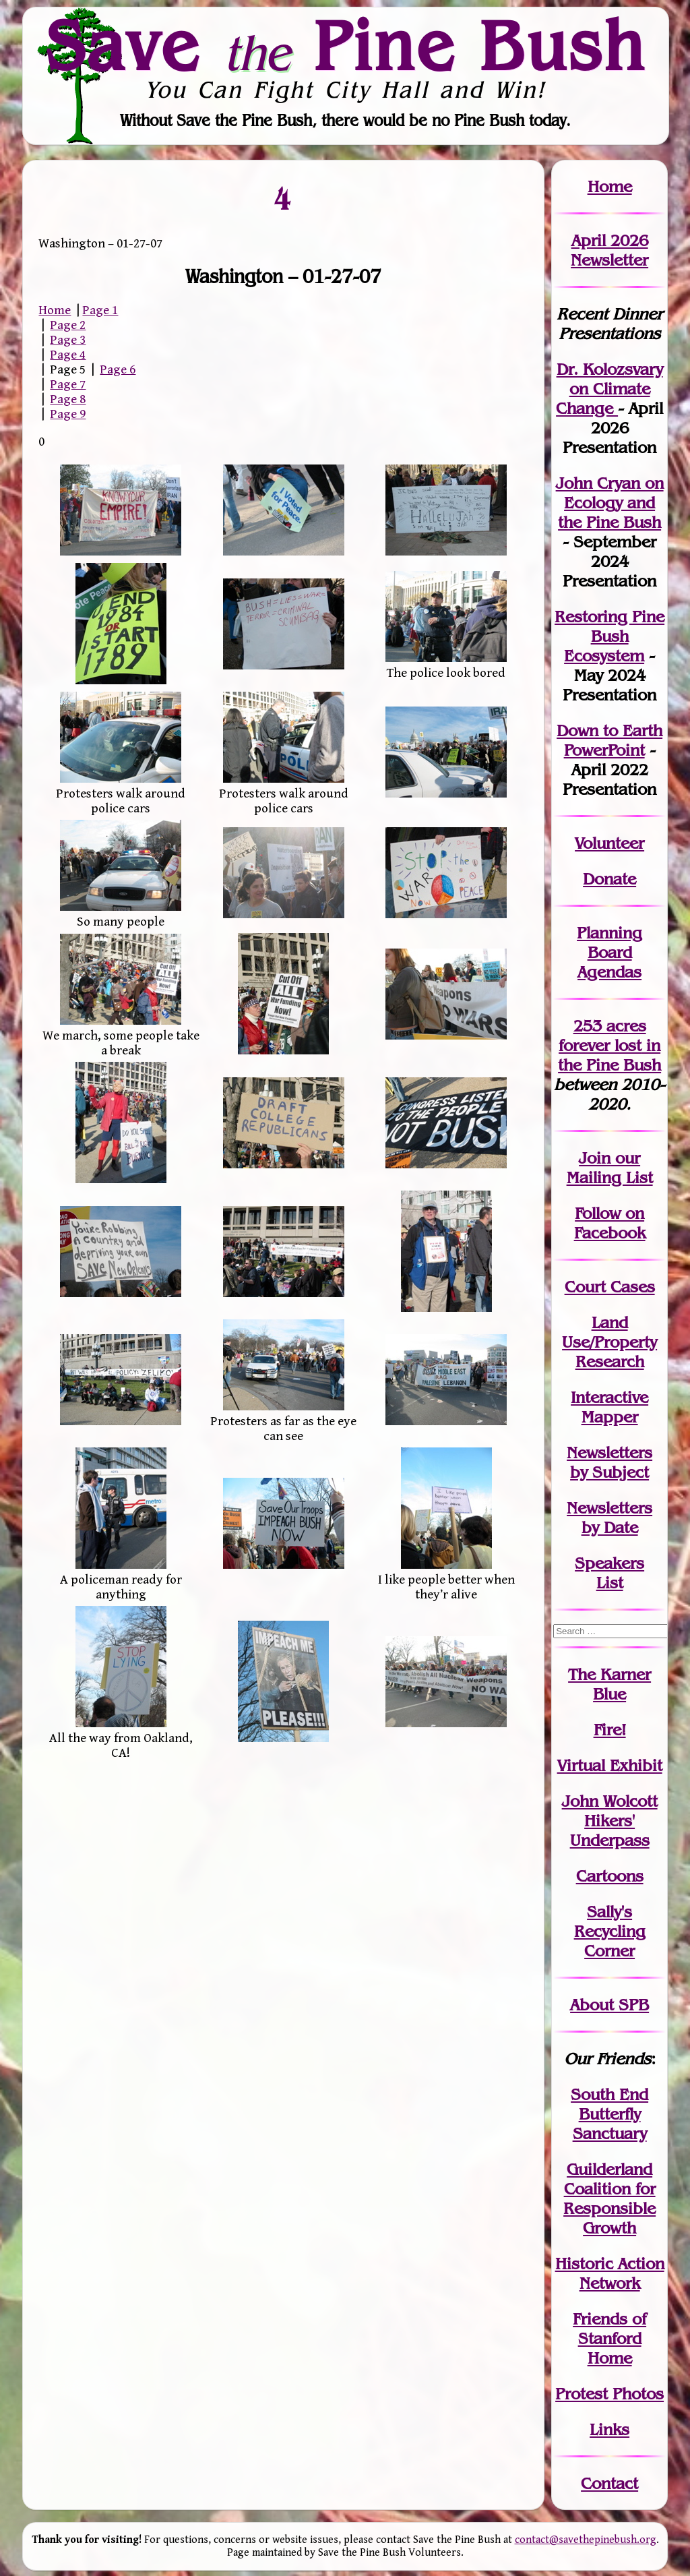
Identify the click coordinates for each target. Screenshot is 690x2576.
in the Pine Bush (609, 1055)
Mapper (610, 1417)
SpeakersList (609, 1572)
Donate (609, 879)
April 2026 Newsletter (609, 250)
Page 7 (68, 384)
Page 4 (68, 354)
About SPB (609, 2004)
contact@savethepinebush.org (585, 2540)
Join (594, 1158)
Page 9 (68, 414)
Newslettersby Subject (609, 1462)
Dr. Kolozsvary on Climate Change (609, 388)
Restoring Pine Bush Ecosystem (609, 636)
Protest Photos (609, 2393)
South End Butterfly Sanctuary (609, 2114)
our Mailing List (610, 1167)
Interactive (609, 1397)
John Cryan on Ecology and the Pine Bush (610, 502)
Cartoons (610, 1876)
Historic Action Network (609, 2273)
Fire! (610, 1729)
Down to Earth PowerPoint (609, 740)
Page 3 (68, 339)
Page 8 (68, 399)
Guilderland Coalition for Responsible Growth (609, 2198)
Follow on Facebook (610, 1222)
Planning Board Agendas (609, 952)
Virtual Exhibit (609, 1765)
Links (609, 2429)
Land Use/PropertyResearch (609, 1342)
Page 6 (117, 369)
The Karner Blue (609, 1684)
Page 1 (100, 310)
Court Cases (610, 1286)
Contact (609, 2483)
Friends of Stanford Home (609, 2338)
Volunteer (609, 843)
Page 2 (68, 325)
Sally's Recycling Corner (610, 1931)
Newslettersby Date (609, 1517)
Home (54, 310)
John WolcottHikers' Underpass (610, 1820)
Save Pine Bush (345, 45)
